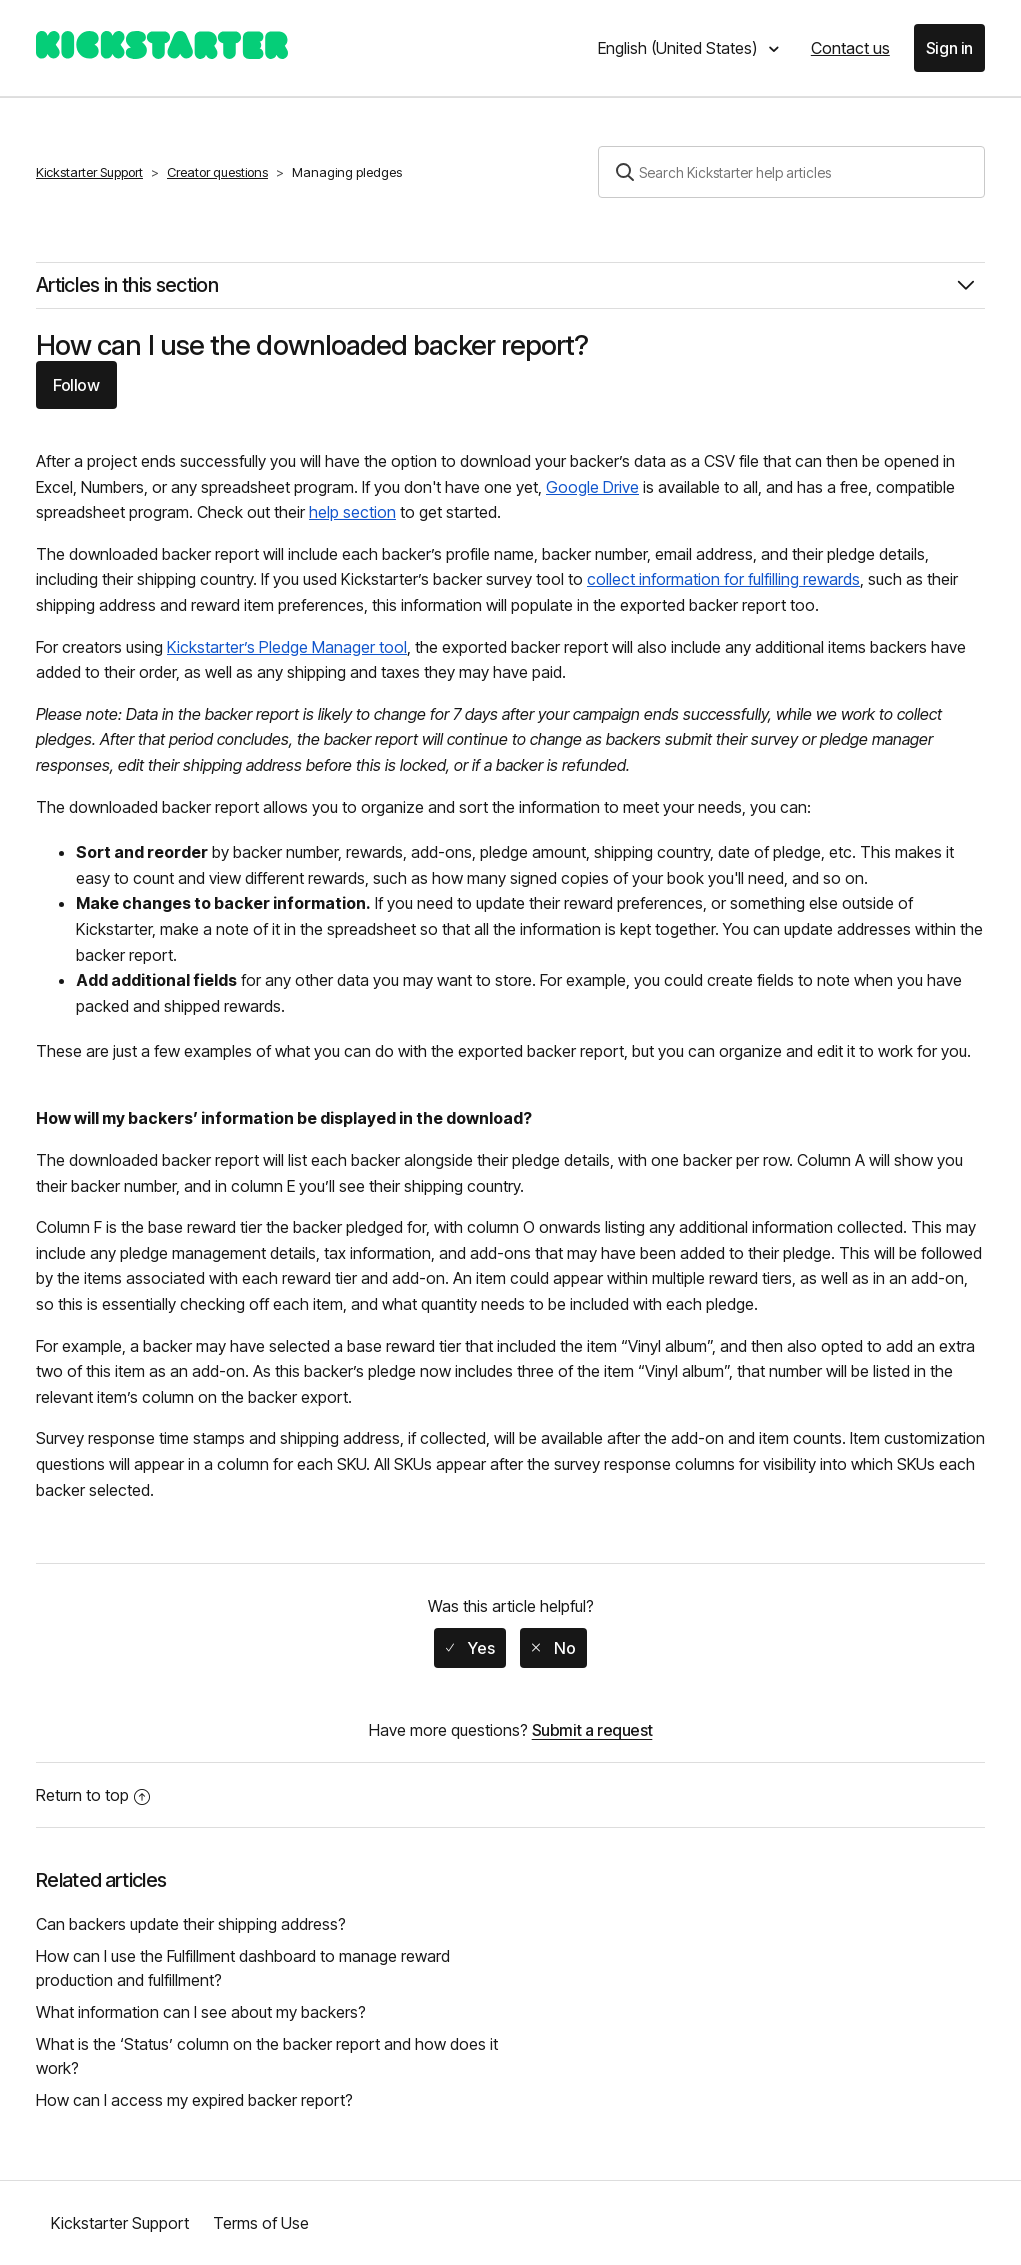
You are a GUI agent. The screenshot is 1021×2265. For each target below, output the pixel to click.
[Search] (791, 172)
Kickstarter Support (89, 172)
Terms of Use (261, 2223)
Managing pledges (347, 172)
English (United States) (679, 48)
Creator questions (217, 172)
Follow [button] (76, 385)
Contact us (850, 48)
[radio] (470, 1648)
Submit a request (592, 1730)
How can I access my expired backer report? (194, 2100)
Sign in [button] (949, 48)
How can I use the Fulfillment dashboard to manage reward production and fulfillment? (243, 1968)
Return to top (93, 1795)
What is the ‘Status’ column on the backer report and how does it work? (267, 2056)
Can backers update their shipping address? (191, 1924)
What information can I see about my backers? (201, 2012)
